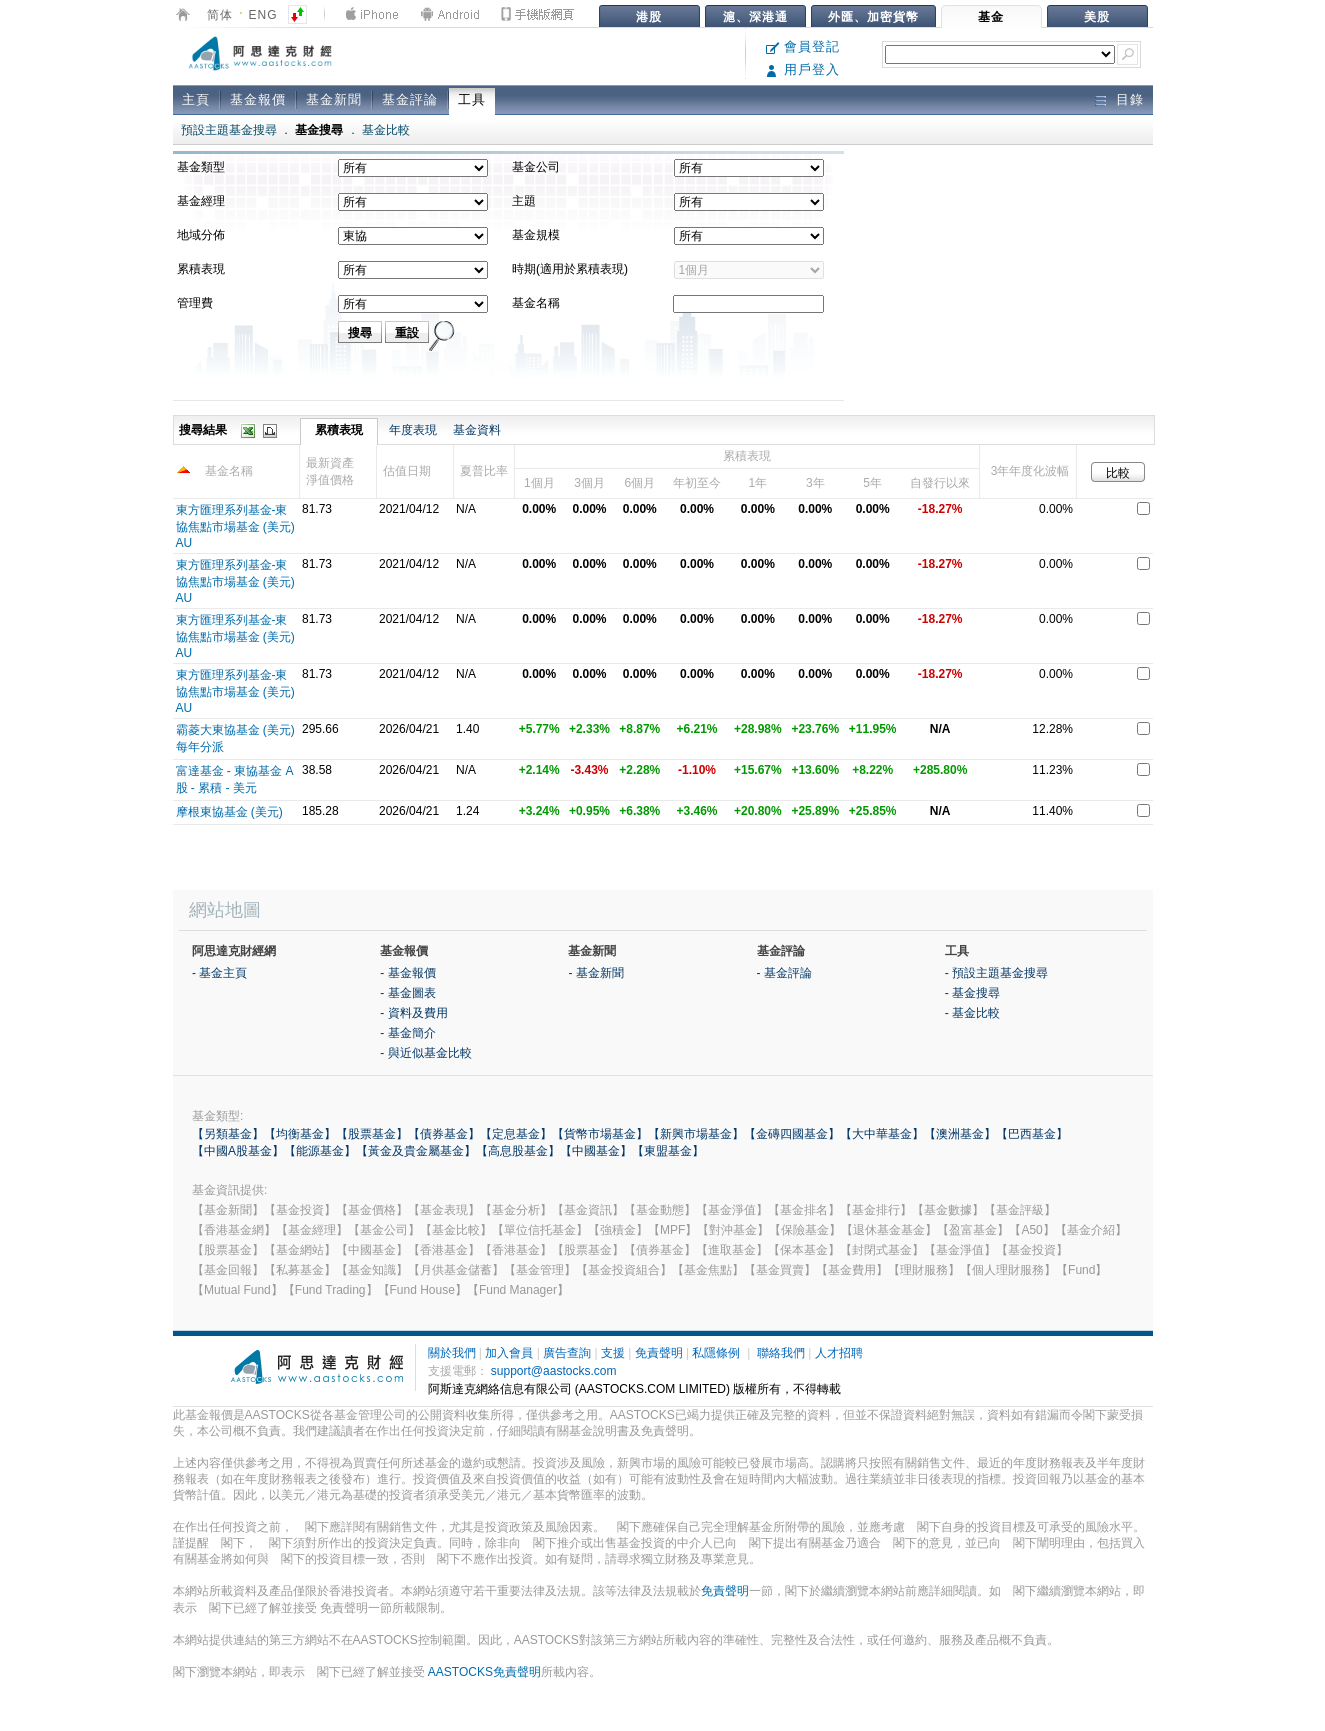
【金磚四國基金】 (792, 1134)
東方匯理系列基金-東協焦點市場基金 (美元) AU (235, 526)
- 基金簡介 (407, 1033)
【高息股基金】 (518, 1151)
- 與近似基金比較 (425, 1053)
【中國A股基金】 (238, 1151)
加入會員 (509, 1353)
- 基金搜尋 (972, 993)
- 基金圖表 (407, 993)
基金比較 (386, 130)
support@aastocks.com (554, 1371)
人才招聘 (839, 1353)
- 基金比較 (972, 1013)
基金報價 (258, 99)
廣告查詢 (567, 1353)
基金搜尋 (319, 130)
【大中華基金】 (882, 1134)
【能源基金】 (320, 1151)
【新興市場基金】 (696, 1134)
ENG (263, 15)
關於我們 (452, 1353)
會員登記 (803, 46)
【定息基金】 (516, 1134)
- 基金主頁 (219, 973)
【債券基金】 (444, 1134)
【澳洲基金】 (960, 1134)
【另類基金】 (228, 1134)
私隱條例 (716, 1353)
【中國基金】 (596, 1151)
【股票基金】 (372, 1134)
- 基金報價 (407, 973)
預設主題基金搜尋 (229, 130)
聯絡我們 (781, 1353)
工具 (472, 99)
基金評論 (410, 99)
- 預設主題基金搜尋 (996, 973)
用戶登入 (803, 69)
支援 (613, 1353)
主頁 (196, 99)
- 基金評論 (784, 973)
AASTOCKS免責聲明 (484, 1672)
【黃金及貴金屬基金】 (416, 1151)
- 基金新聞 (595, 973)
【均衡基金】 (300, 1134)
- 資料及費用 (413, 1013)
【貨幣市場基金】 (600, 1134)
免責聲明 (659, 1353)
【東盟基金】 (668, 1151)
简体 (220, 15)
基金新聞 (334, 99)
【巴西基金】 (1032, 1134)
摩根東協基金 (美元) (229, 812)
